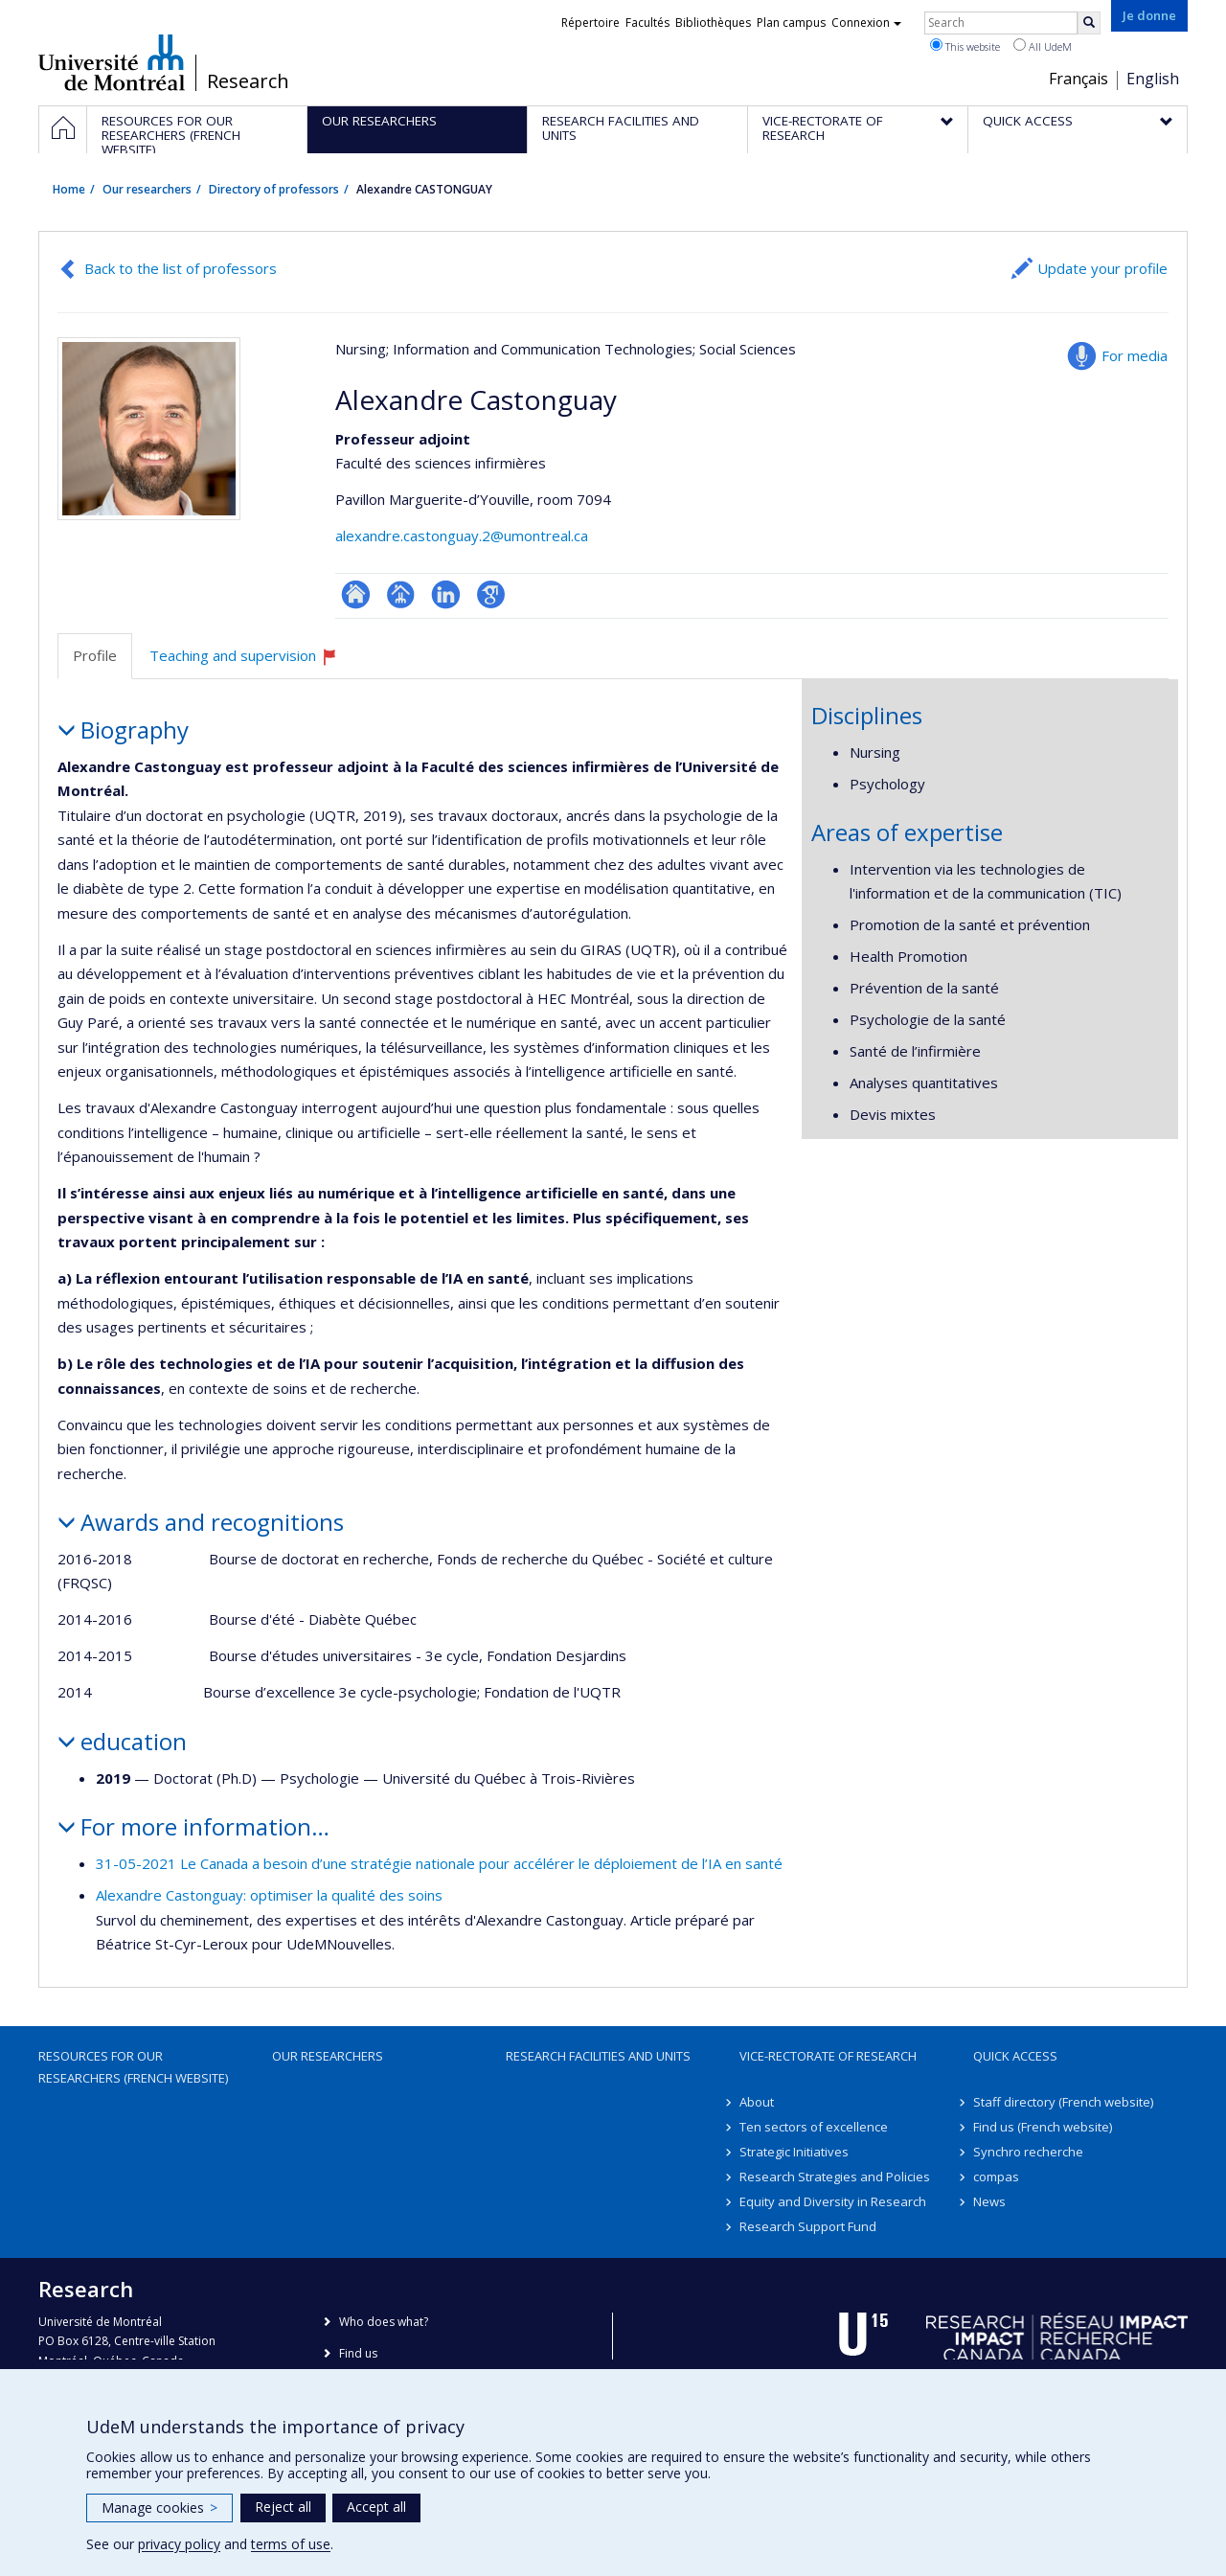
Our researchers (147, 189)
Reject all (283, 2506)
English (1152, 78)
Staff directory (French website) (1063, 2101)
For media (1134, 355)
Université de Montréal (111, 62)
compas (996, 2176)
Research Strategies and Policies (834, 2176)
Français (1078, 78)
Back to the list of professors (180, 268)
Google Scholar (491, 594)
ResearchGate (356, 594)
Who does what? (383, 2322)
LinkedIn (446, 594)
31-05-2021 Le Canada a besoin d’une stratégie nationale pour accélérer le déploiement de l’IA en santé (439, 1863)
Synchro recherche (1028, 2151)
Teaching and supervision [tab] (251, 662)
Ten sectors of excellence (813, 2126)
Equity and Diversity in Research (832, 2201)
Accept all (376, 2506)
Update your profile (1102, 268)
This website (965, 46)
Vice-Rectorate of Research (828, 2055)
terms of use (290, 2544)
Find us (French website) (1042, 2126)
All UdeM (1042, 46)
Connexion (866, 22)
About (756, 2101)
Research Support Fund (807, 2226)
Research (248, 81)
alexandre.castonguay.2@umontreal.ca (461, 535)
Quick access (1015, 2055)
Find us (358, 2353)
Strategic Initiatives (794, 2151)
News (989, 2201)
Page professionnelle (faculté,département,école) (401, 594)
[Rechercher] (1089, 22)
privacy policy (179, 2544)
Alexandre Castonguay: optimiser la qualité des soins (269, 1894)
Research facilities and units (598, 2055)
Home (69, 189)
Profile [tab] (95, 655)
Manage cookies (159, 2507)
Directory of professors (274, 189)
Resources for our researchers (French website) (133, 2066)
